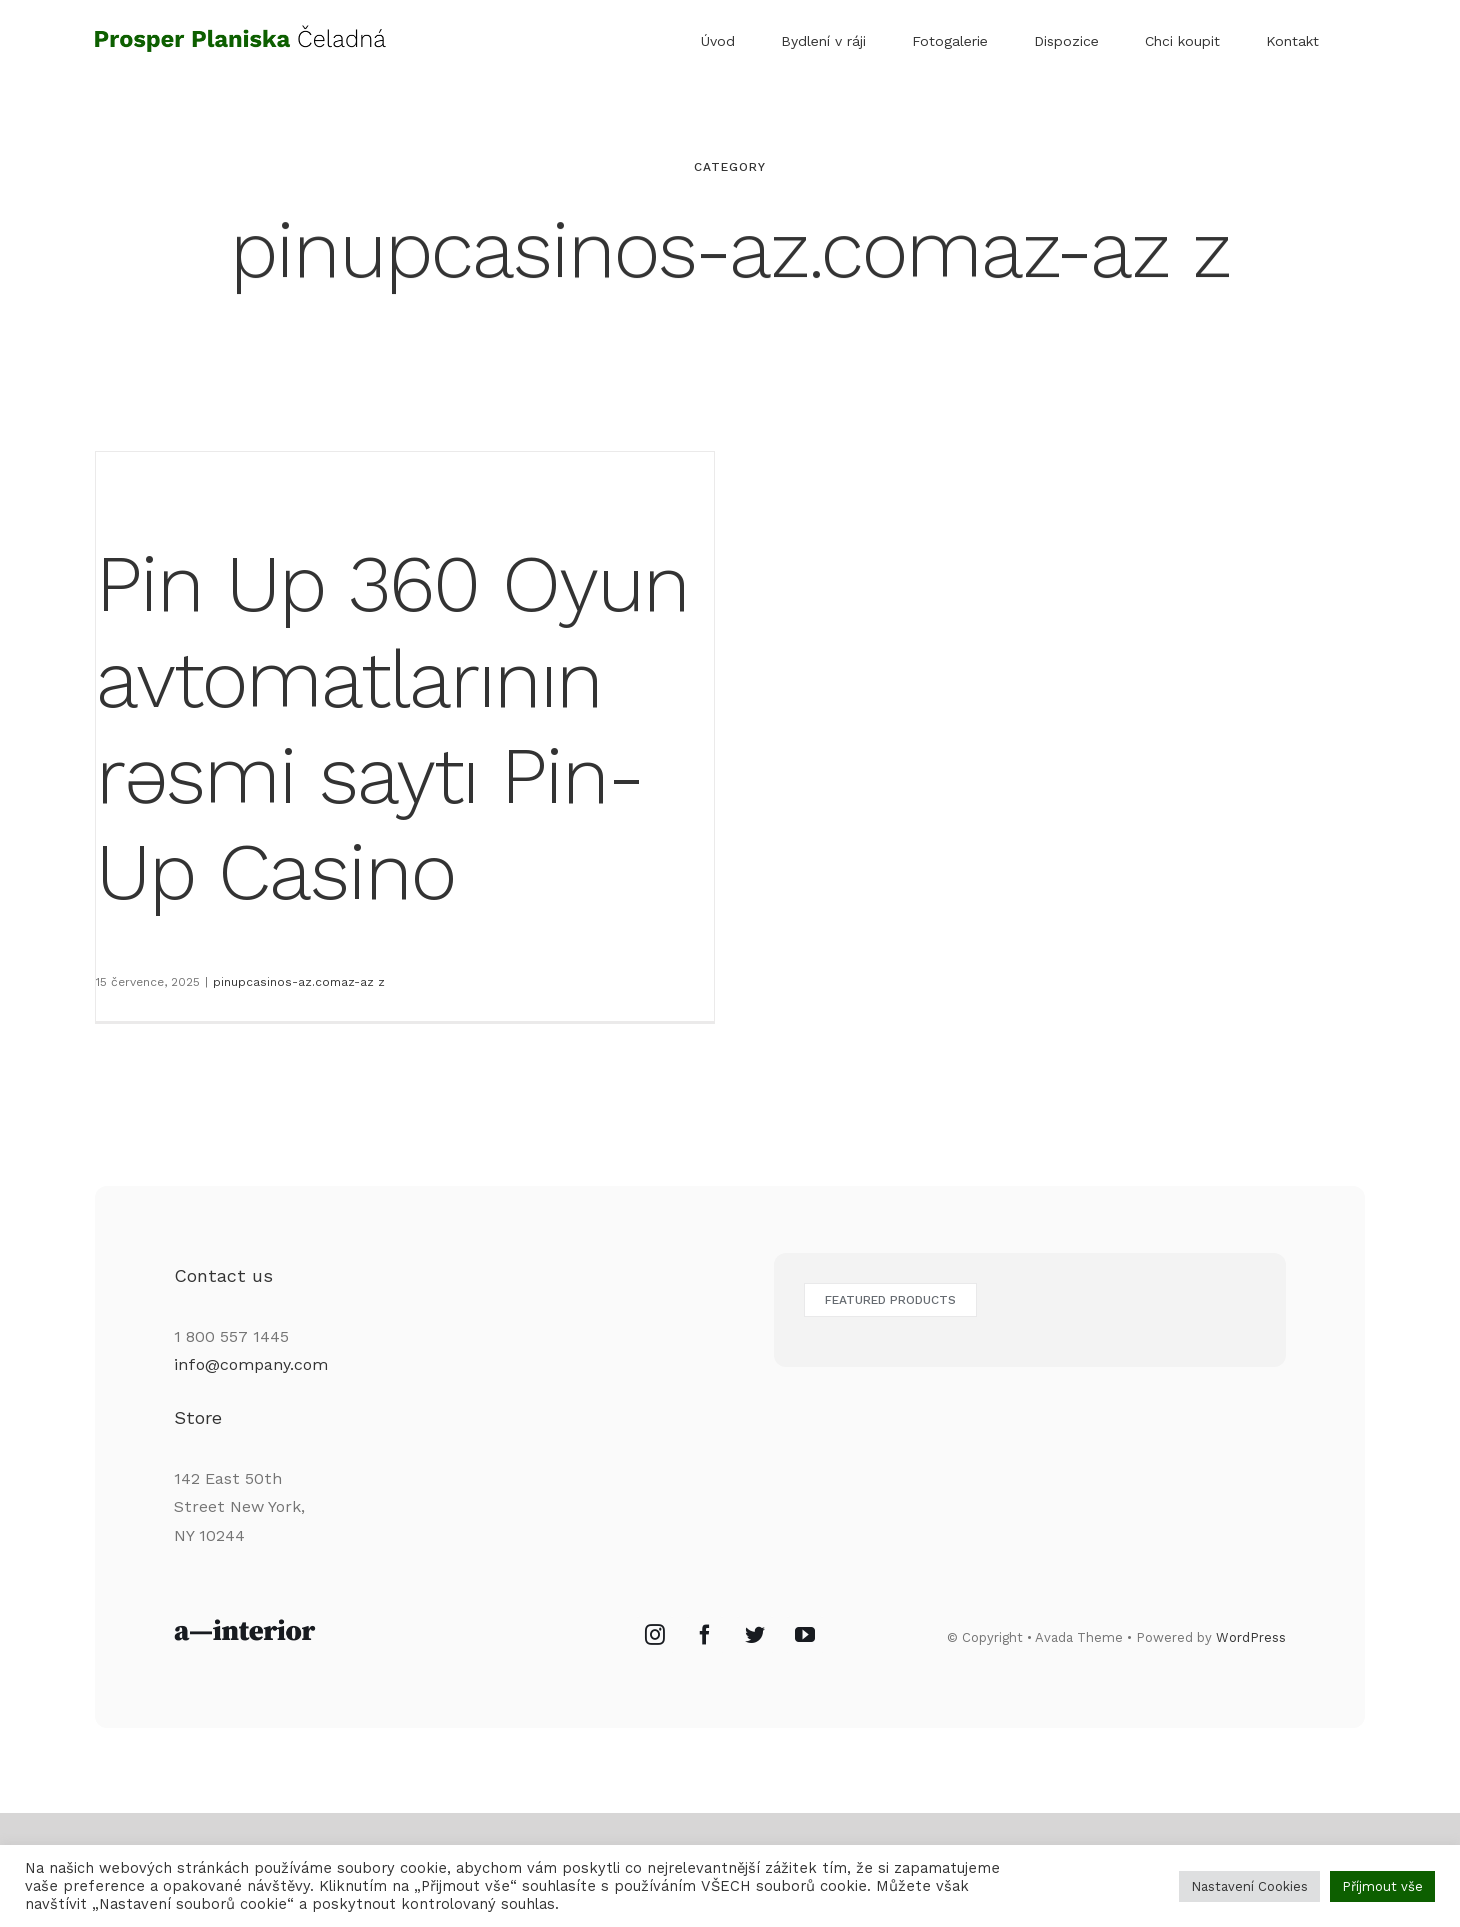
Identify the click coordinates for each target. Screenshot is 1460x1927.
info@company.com (251, 1418)
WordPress (1251, 1692)
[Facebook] (705, 1689)
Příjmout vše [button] (1382, 1886)
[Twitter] (755, 1689)
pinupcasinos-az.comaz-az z (299, 982)
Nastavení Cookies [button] (1249, 1886)
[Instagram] (655, 1689)
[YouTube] (805, 1689)
